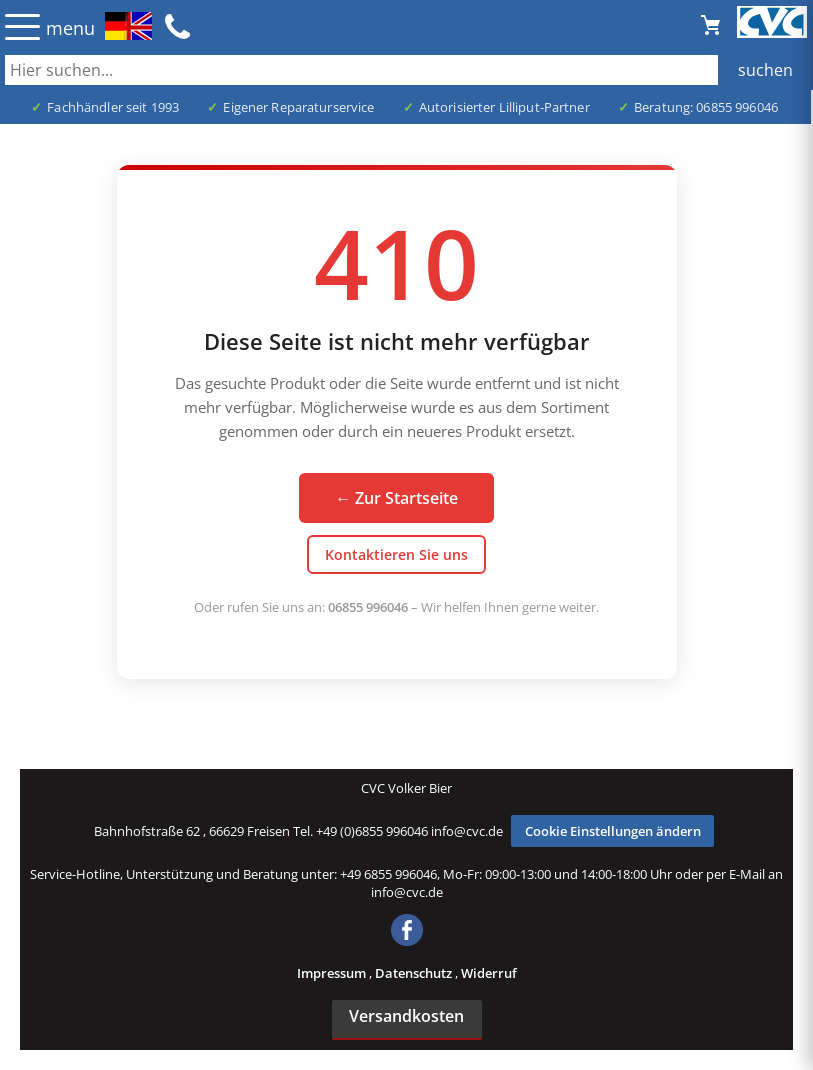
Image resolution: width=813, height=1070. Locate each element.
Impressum (333, 973)
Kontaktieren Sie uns (396, 554)
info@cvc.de (467, 831)
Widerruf (489, 973)
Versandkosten (406, 1016)
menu (70, 28)
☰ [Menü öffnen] (22, 26)
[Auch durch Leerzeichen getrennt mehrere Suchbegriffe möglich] (406, 70)
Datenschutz (415, 973)
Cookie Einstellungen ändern (613, 831)
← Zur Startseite (396, 498)
